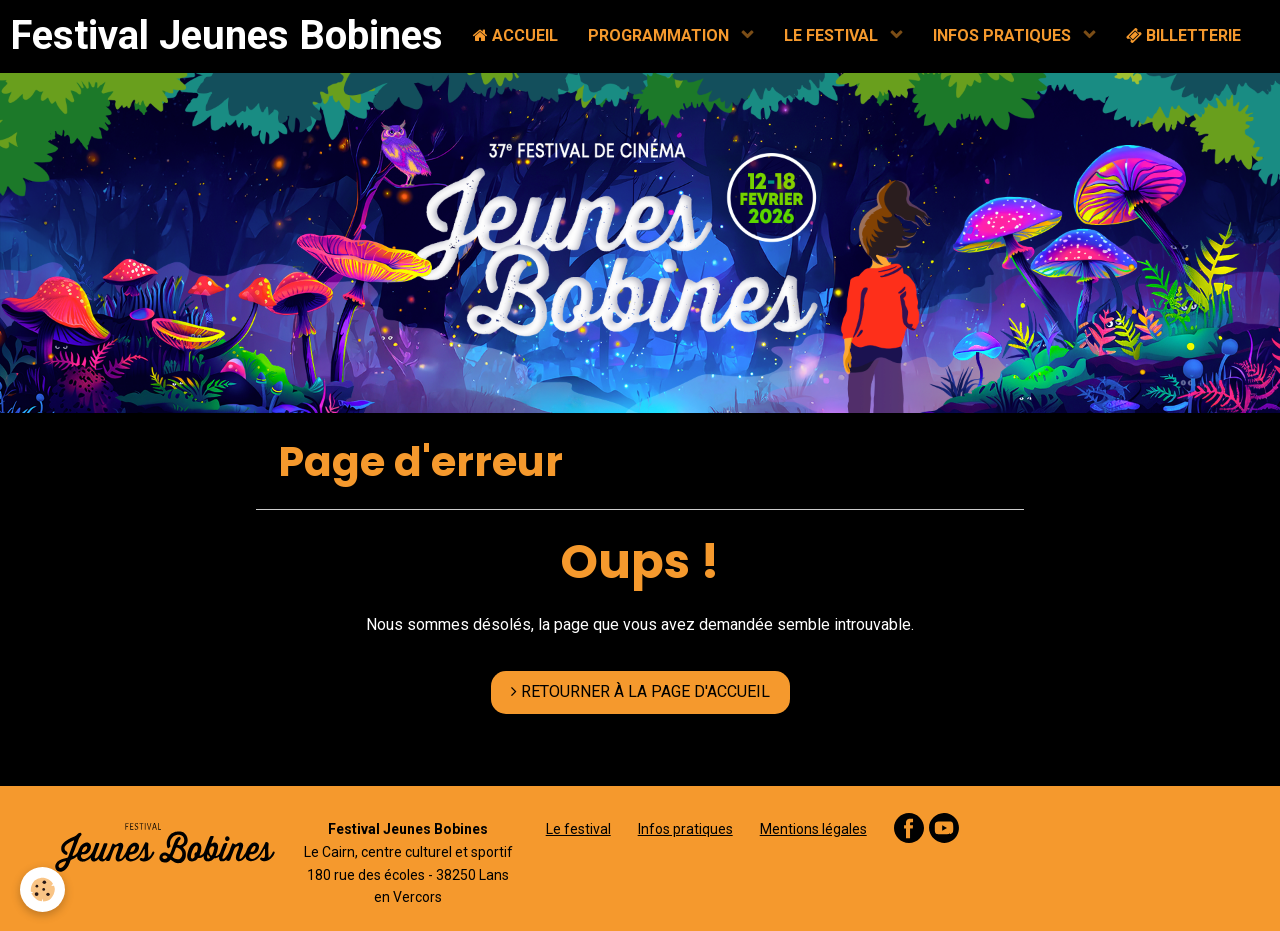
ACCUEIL (515, 35)
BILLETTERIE (1183, 35)
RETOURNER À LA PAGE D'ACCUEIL (640, 691)
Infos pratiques (685, 829)
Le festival (578, 829)
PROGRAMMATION (660, 35)
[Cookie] (42, 889)
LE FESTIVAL (833, 35)
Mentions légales (813, 829)
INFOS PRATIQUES (1004, 35)
